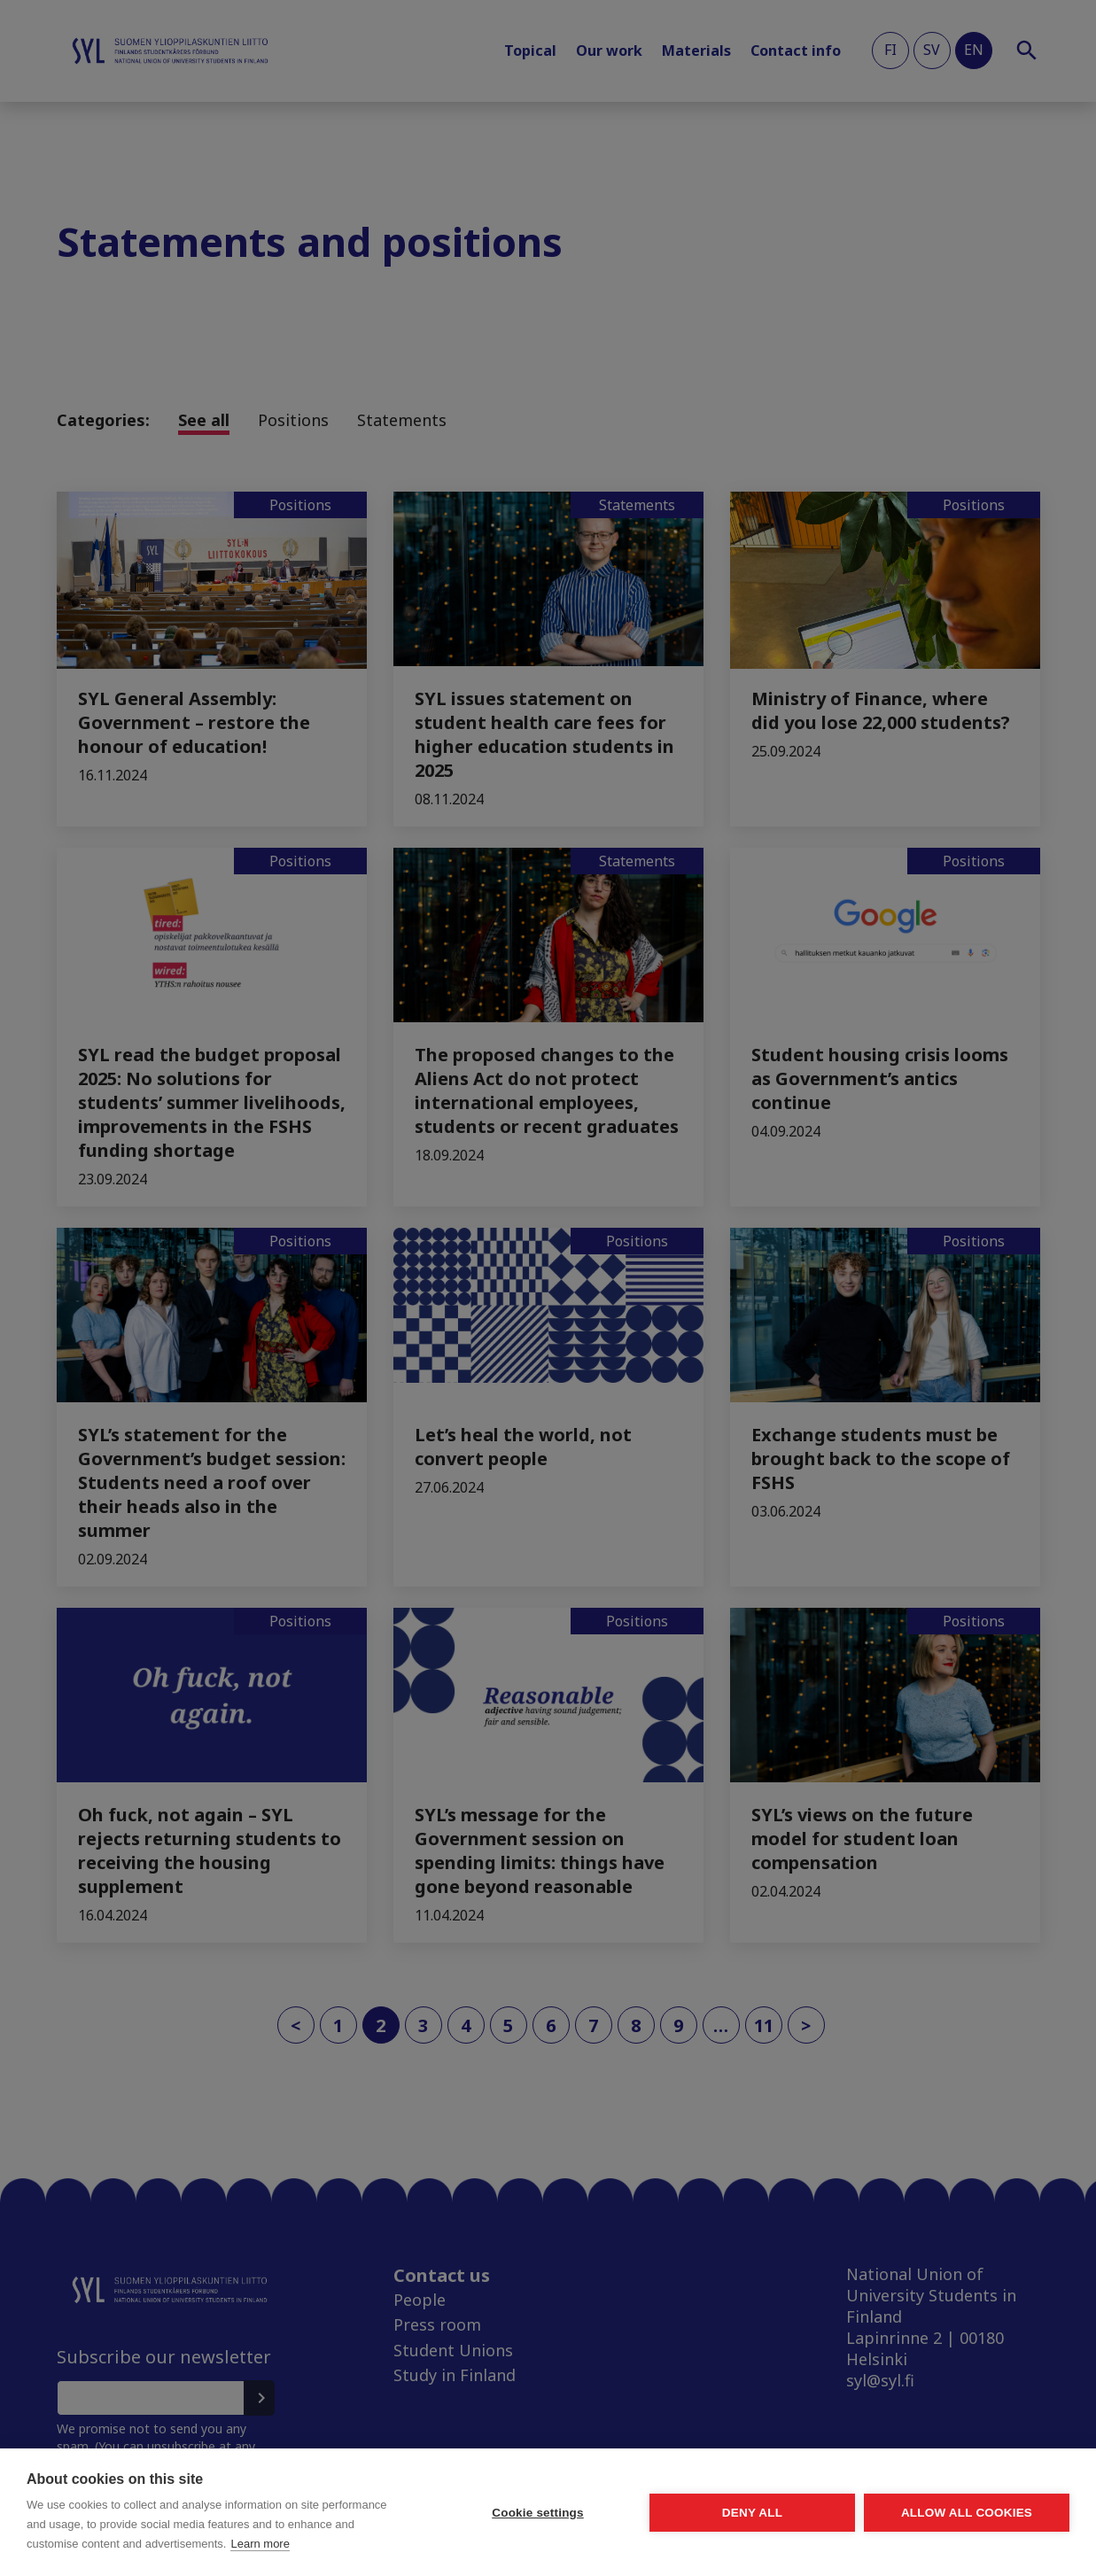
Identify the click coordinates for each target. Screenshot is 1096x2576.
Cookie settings (538, 2512)
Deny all (752, 2512)
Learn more (259, 2543)
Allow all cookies (966, 2512)
